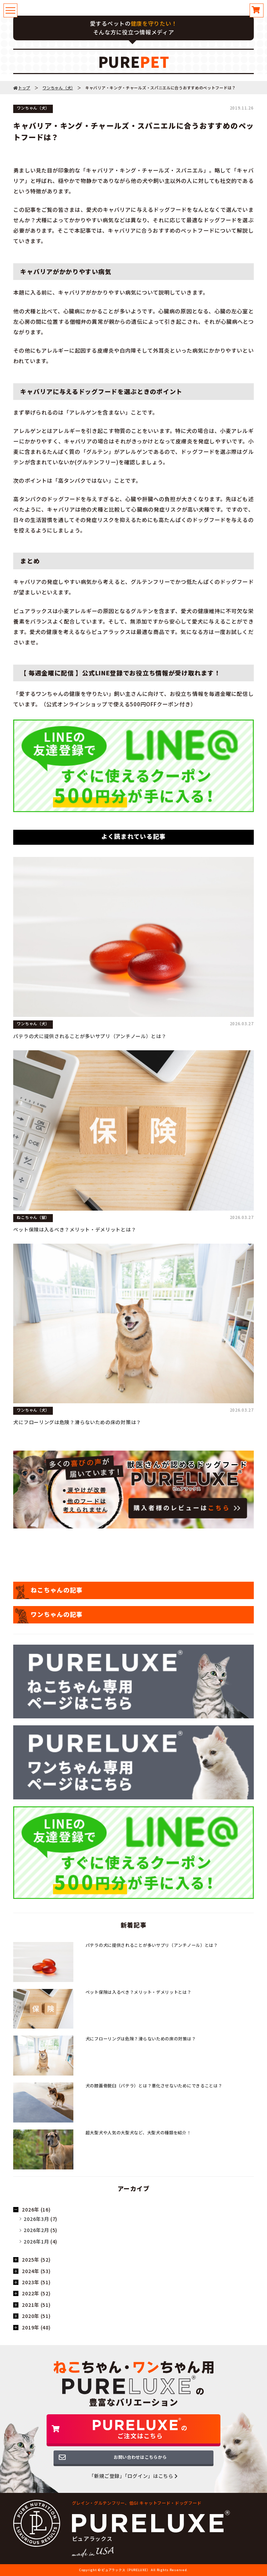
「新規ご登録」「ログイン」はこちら (133, 2475)
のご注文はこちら (140, 2429)
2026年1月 (36, 2241)
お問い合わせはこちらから (140, 2457)
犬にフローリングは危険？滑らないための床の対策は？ (77, 1422)
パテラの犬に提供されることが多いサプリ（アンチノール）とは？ (89, 1036)
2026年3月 (36, 2218)
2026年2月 (36, 2229)
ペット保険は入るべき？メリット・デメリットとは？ (74, 1229)
